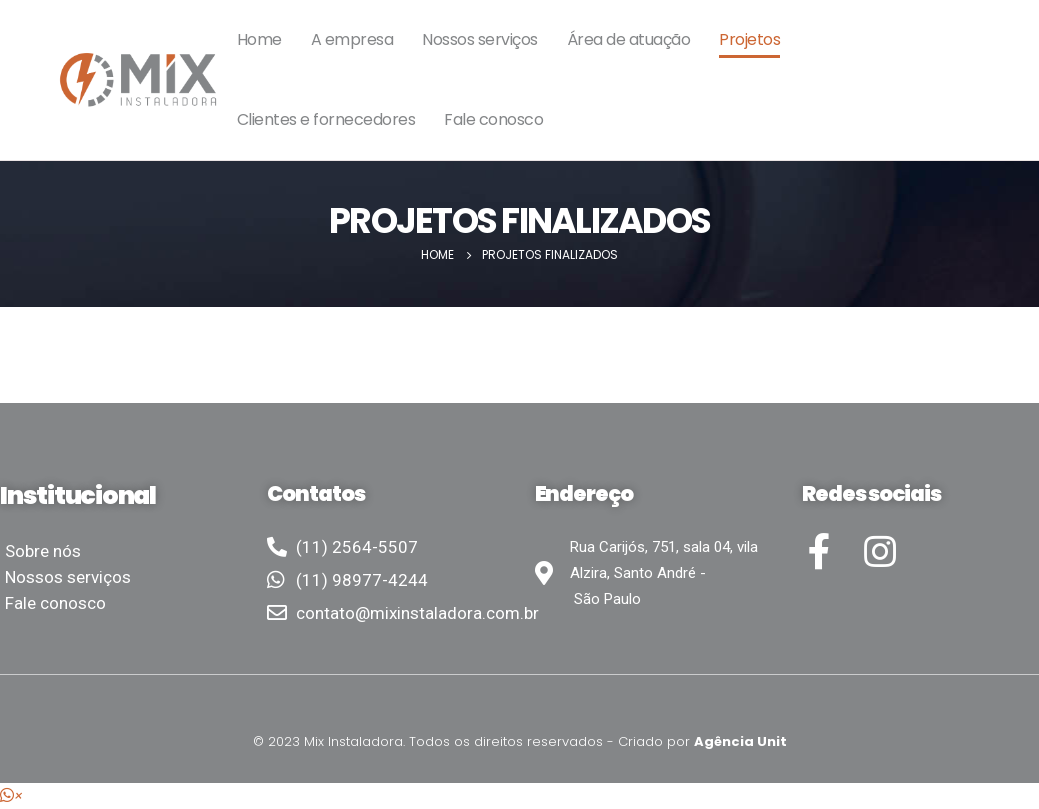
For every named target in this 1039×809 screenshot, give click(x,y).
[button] (11, 796)
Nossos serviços (480, 39)
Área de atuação (629, 39)
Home (259, 39)
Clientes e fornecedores (326, 119)
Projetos (749, 39)
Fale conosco (493, 119)
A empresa (352, 39)
